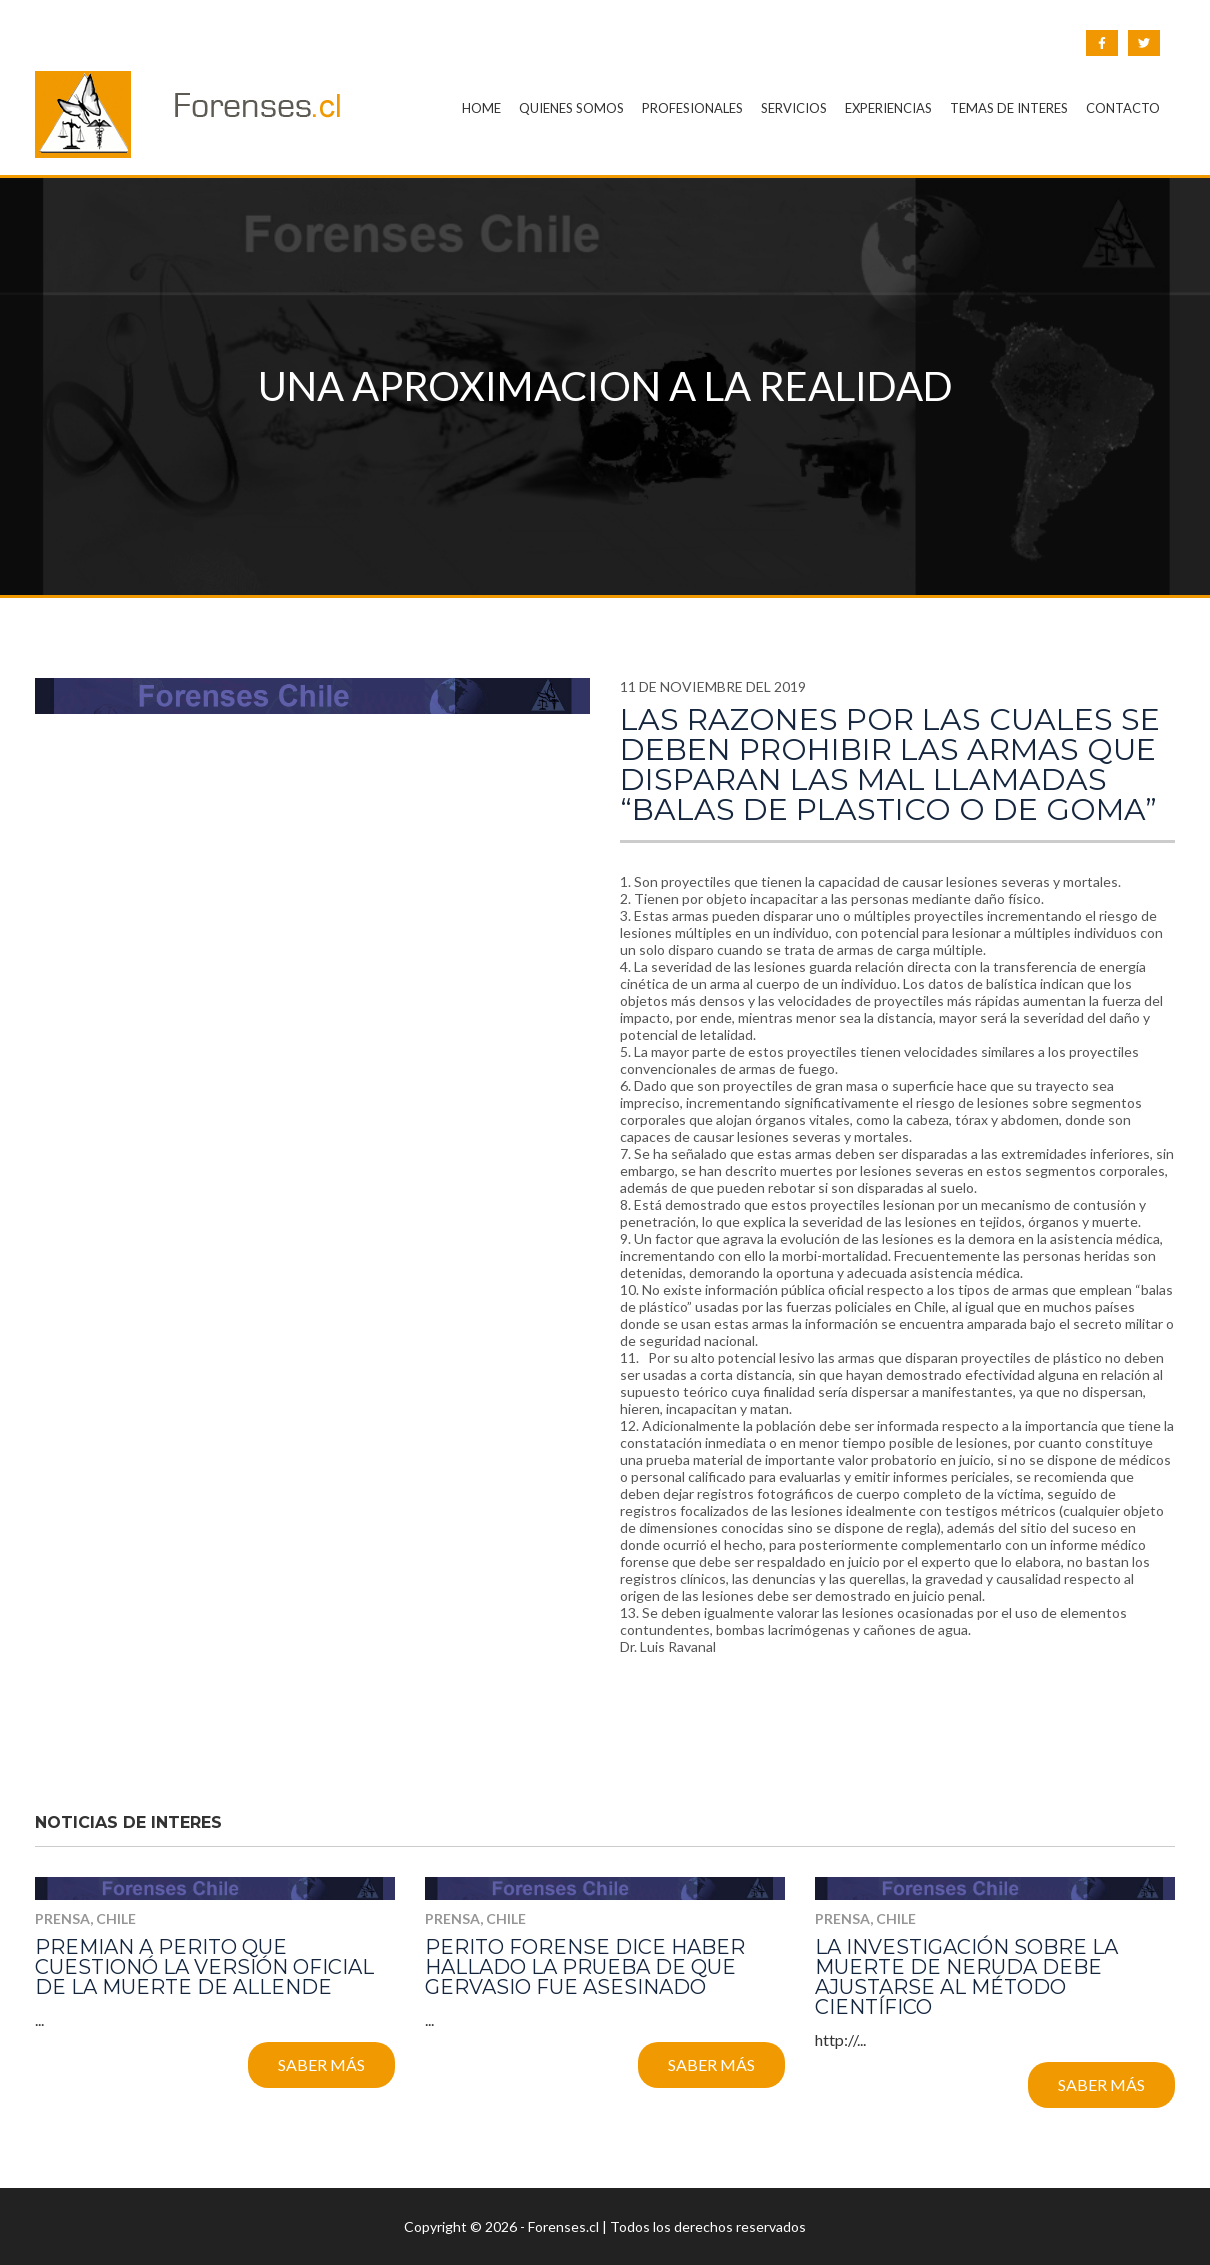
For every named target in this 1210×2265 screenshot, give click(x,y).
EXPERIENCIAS (888, 108)
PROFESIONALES (692, 108)
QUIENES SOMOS (571, 108)
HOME (481, 108)
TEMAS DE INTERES (1009, 108)
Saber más (321, 2064)
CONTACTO (1123, 108)
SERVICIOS (794, 108)
